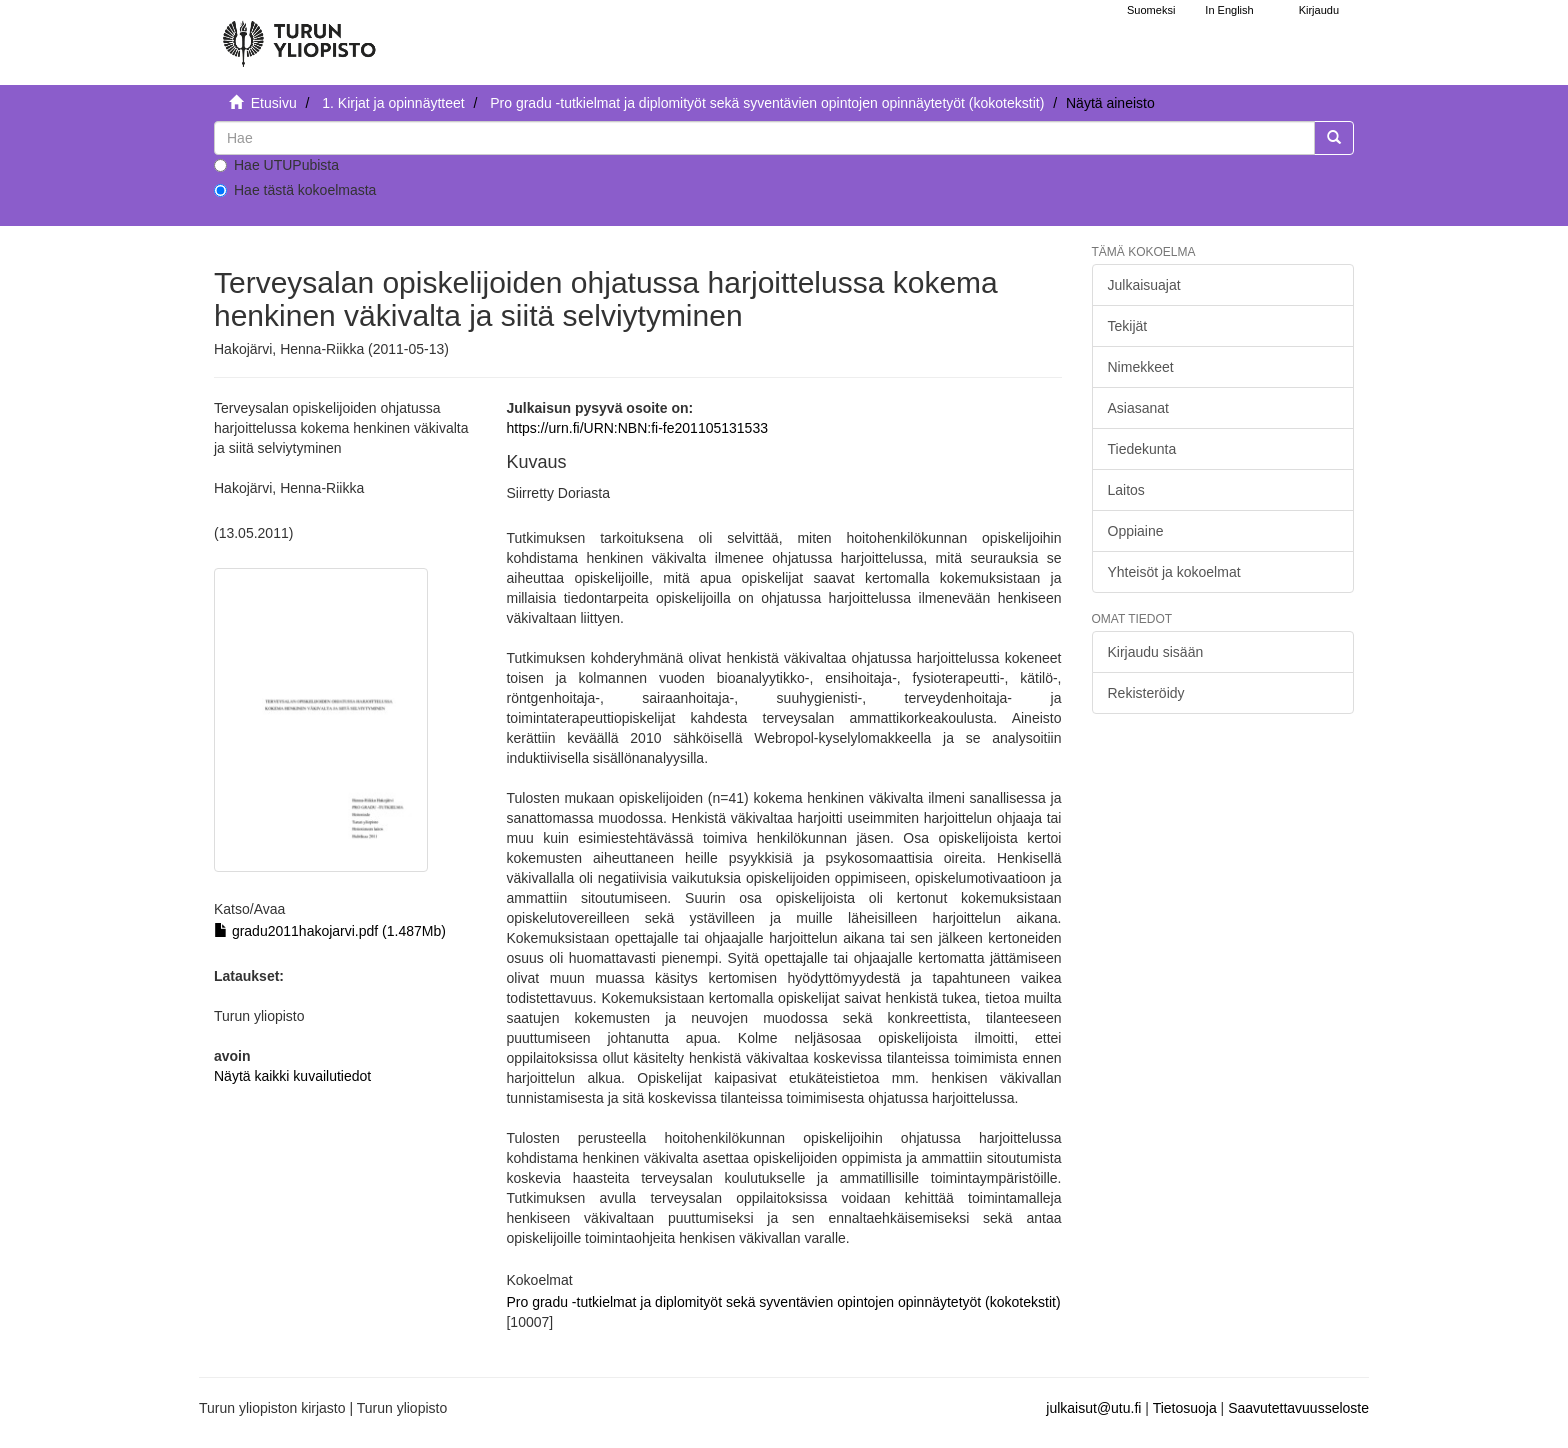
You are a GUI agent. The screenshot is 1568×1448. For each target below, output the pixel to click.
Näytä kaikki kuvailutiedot (292, 1076)
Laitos (1126, 490)
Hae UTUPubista (276, 165)
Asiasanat (1138, 408)
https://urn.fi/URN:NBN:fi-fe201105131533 (636, 428)
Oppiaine (1136, 531)
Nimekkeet (1141, 367)
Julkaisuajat (1144, 285)
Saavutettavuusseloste (1298, 1408)
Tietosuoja (1185, 1408)
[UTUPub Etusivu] (299, 35)
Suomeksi (1151, 10)
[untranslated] (764, 138)
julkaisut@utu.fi (1093, 1408)
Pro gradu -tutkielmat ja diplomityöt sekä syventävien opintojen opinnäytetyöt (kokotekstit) (767, 103)
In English (1229, 10)
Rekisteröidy (1146, 693)
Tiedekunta (1142, 449)
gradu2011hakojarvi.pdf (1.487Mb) (330, 931)
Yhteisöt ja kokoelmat (1174, 572)
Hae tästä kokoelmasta (295, 190)
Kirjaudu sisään (1156, 652)
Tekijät (1128, 326)
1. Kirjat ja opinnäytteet (393, 103)
